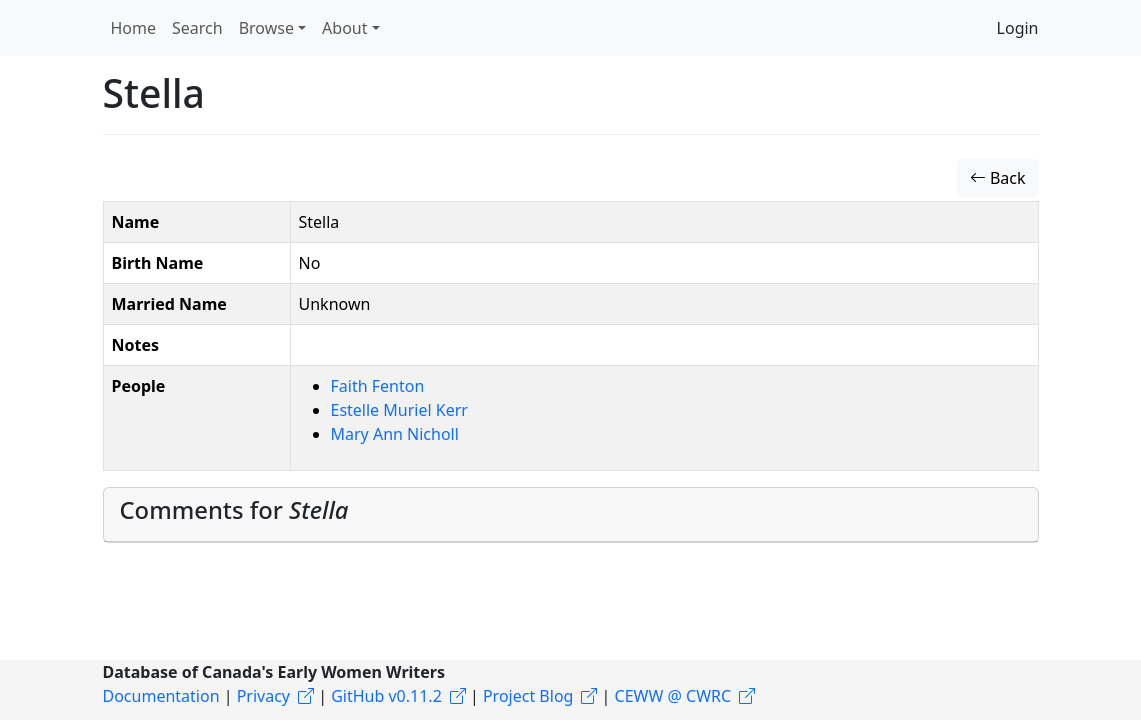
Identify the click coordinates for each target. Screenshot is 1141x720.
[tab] (571, 515)
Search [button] (197, 28)
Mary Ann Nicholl (395, 434)
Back (998, 178)
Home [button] (134, 28)
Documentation (161, 696)
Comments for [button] (234, 510)
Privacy (263, 696)
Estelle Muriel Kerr (399, 410)
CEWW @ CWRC (673, 696)
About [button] (344, 28)
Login (1018, 28)
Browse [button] (266, 28)
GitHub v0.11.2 (386, 696)
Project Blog (528, 696)
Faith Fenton (378, 386)
